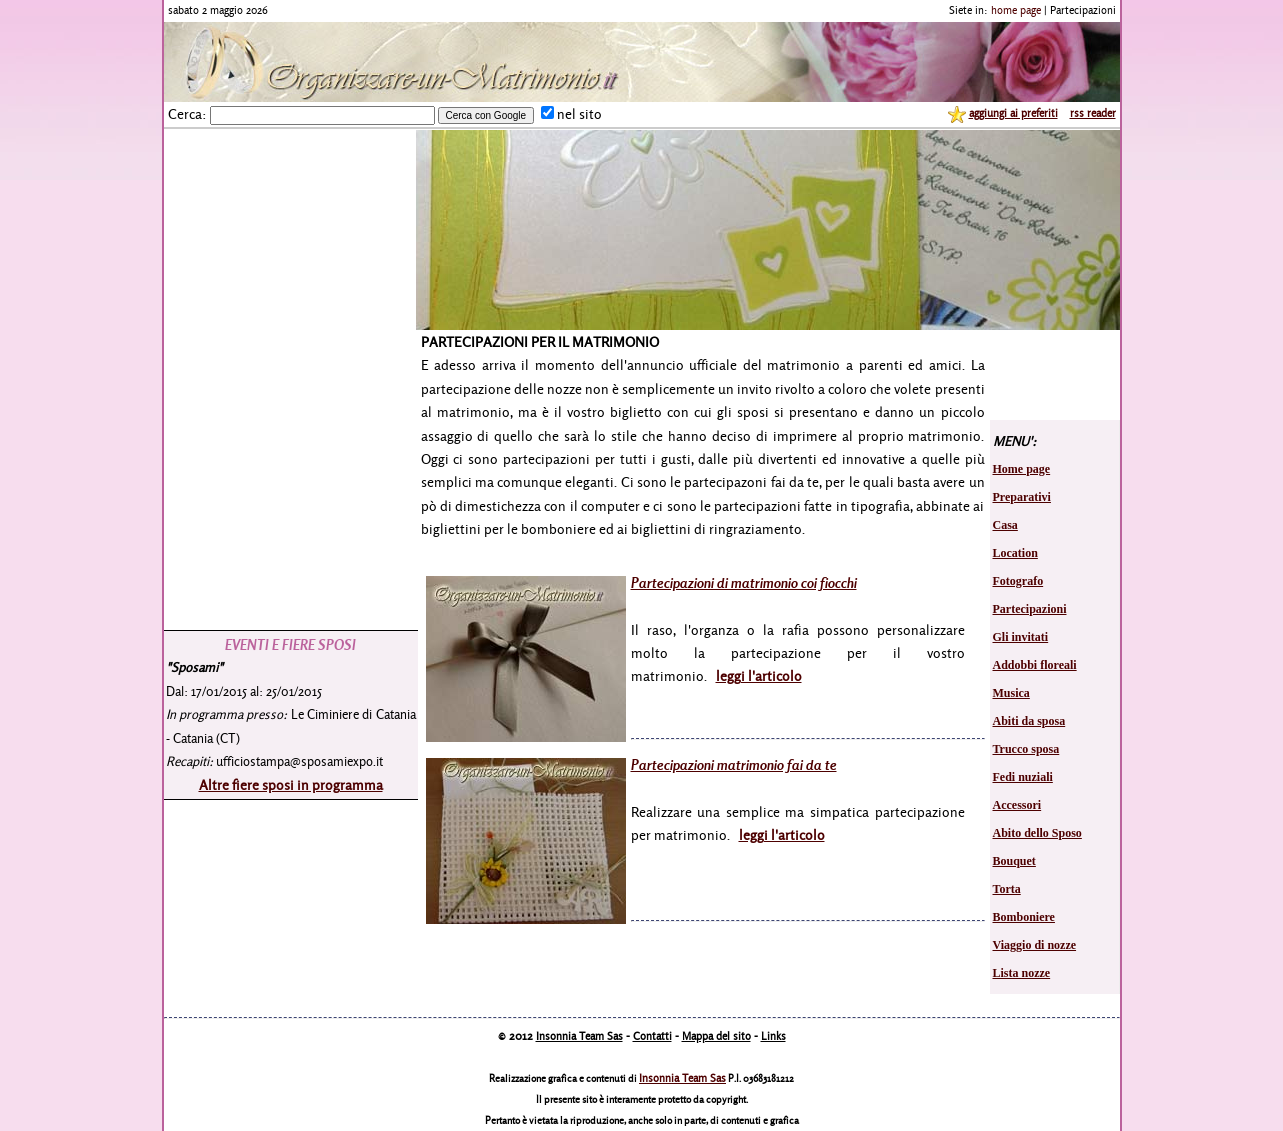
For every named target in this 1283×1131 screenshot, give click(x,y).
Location (1015, 553)
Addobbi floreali (1035, 665)
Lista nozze (1022, 973)
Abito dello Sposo (1037, 833)
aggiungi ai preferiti (1013, 113)
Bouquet (1014, 861)
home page (1016, 10)
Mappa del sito (716, 1036)
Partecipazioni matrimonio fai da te (734, 764)
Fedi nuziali (1023, 777)
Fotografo (1018, 581)
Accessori (1017, 805)
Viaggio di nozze (1035, 945)
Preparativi (1022, 497)
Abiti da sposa (1029, 721)
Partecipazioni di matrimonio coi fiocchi (744, 582)
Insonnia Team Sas (579, 1036)
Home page (1022, 469)
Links (773, 1036)
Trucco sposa (1026, 749)
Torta (1007, 889)
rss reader (1093, 113)
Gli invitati (1021, 637)
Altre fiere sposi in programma (291, 784)
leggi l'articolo (759, 675)
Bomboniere (1024, 917)
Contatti (652, 1036)
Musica (1011, 693)
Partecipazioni (1030, 609)
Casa (1005, 525)
